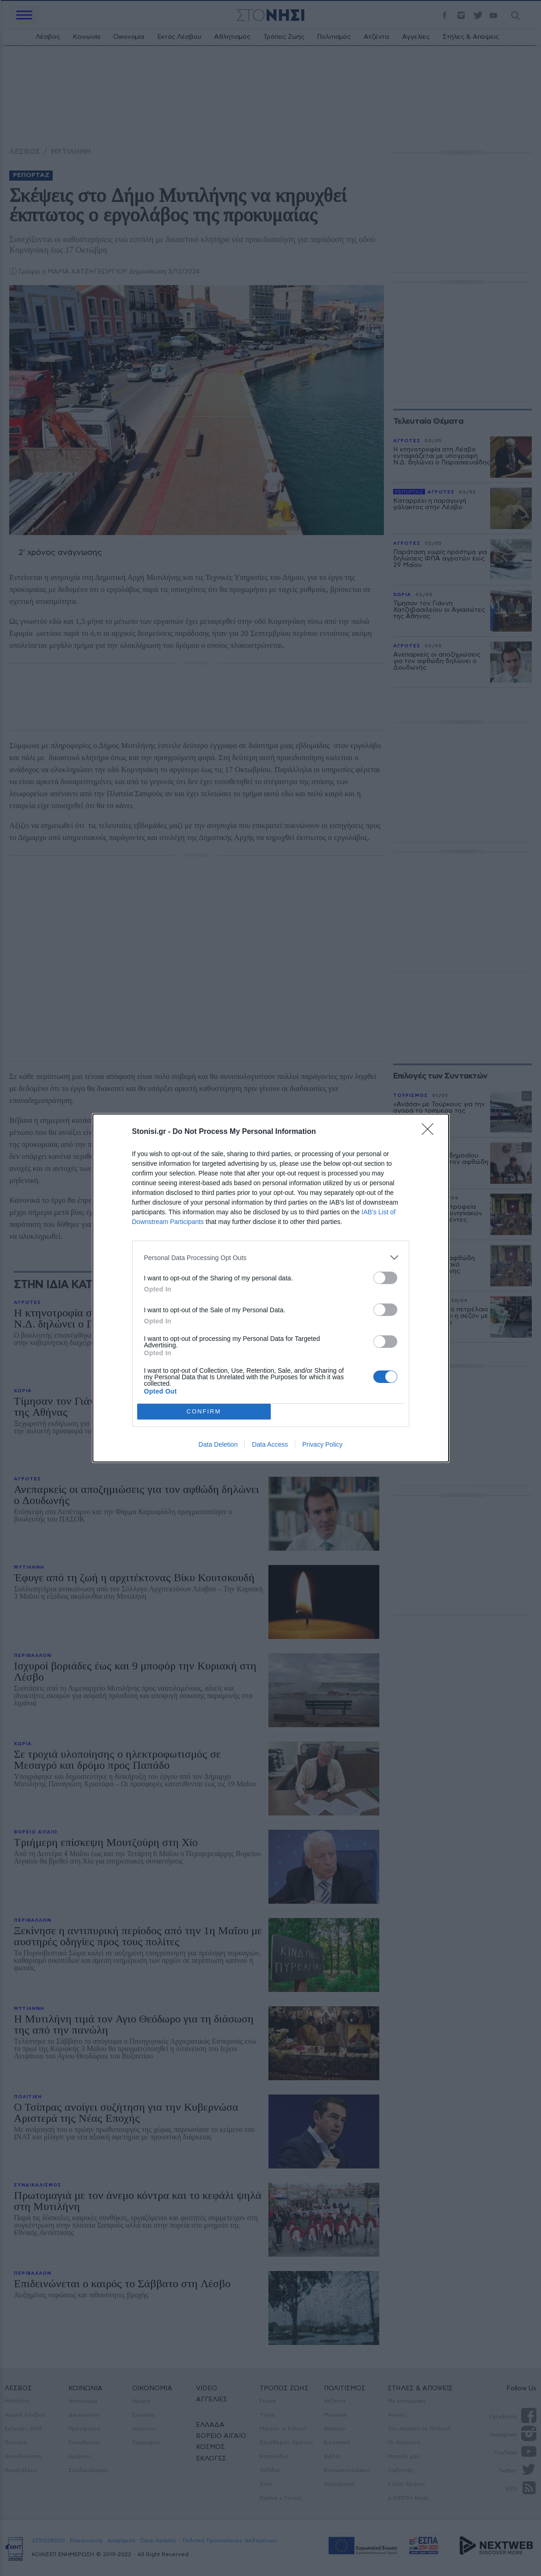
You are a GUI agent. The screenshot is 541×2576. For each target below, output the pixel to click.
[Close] (430, 1132)
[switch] (385, 1278)
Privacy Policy (322, 1444)
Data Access (270, 1444)
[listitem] (270, 1257)
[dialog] (271, 1288)
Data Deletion (218, 1444)
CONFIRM (204, 1411)
